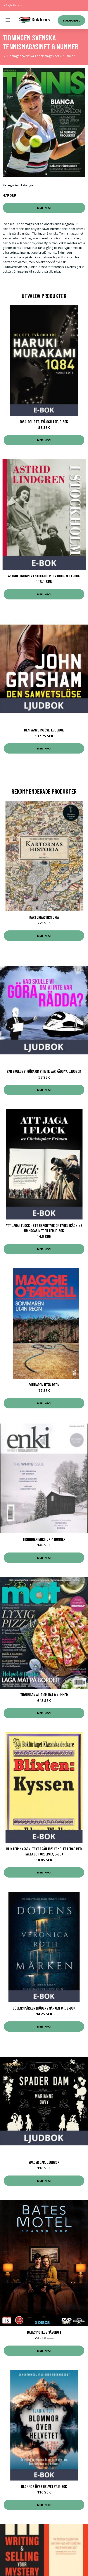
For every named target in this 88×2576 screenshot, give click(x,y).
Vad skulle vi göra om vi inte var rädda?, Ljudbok (44, 1071)
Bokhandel (71, 20)
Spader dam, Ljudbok (44, 2162)
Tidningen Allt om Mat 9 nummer (44, 1694)
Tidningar (27, 185)
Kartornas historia (44, 917)
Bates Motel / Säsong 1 (44, 2332)
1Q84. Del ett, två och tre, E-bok (44, 421)
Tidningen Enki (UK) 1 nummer (44, 1539)
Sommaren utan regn (44, 1384)
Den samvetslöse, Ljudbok (44, 730)
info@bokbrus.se (13, 5)
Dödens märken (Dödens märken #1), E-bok (44, 2008)
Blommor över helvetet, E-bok (44, 2486)
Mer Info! (44, 208)
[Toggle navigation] (8, 20)
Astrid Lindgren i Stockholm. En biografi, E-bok (44, 575)
